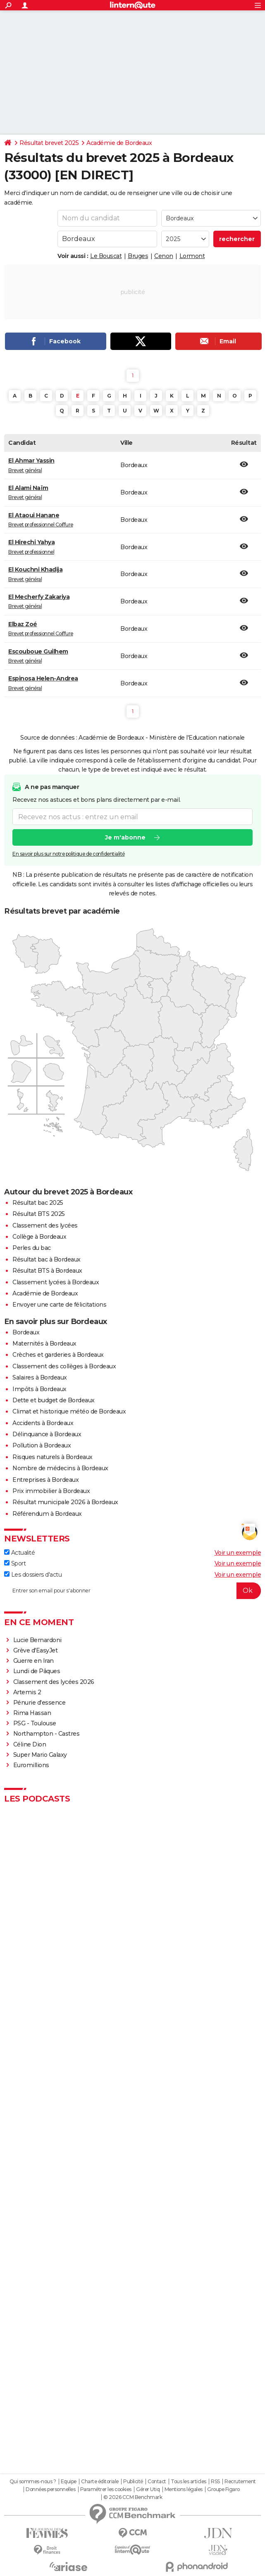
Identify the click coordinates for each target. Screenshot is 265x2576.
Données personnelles (50, 2489)
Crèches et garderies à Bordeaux (58, 1354)
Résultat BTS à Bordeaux (47, 1270)
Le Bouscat (106, 256)
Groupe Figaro (223, 2489)
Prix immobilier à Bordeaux (51, 1491)
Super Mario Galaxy (40, 1754)
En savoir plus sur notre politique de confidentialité (68, 854)
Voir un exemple (238, 1552)
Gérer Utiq (148, 2489)
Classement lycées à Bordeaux (55, 1282)
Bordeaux (25, 1332)
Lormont (192, 256)
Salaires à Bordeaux (39, 1377)
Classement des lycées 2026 (53, 1682)
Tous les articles (188, 2481)
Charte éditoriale (100, 2481)
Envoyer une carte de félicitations (59, 1304)
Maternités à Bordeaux (44, 1343)
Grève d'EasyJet (35, 1650)
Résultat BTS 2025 (38, 1214)
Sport (15, 1563)
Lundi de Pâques (36, 1671)
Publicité (133, 2481)
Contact (157, 2481)
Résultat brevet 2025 (49, 143)
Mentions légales (184, 2489)
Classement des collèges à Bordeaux (64, 1366)
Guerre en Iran (33, 1660)
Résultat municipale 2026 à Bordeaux (65, 1502)
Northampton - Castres (46, 1733)
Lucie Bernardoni (37, 1640)
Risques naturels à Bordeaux (52, 1457)
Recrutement (240, 2481)
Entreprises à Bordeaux (45, 1479)
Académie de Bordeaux (119, 143)
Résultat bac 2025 (37, 1202)
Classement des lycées (45, 1225)
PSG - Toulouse (34, 1723)
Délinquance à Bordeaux (46, 1434)
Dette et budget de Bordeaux (53, 1400)
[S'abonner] (132, 1590)
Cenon (163, 256)
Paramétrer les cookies (105, 2489)
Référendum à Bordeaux (47, 1513)
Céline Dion (29, 1744)
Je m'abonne (125, 837)
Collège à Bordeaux (39, 1236)
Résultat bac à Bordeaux (46, 1259)
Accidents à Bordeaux (42, 1423)
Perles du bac (31, 1248)
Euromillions (31, 1765)
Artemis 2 (27, 1692)
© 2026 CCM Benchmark (132, 2497)
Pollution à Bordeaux (41, 1445)
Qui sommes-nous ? (33, 2481)
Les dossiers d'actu (33, 1574)
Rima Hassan (32, 1713)
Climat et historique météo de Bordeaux (69, 1411)
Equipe (68, 2481)
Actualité (19, 1552)
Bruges (138, 256)
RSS (215, 2481)
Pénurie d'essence (40, 1702)
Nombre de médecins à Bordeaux (60, 1468)
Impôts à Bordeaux (39, 1389)
